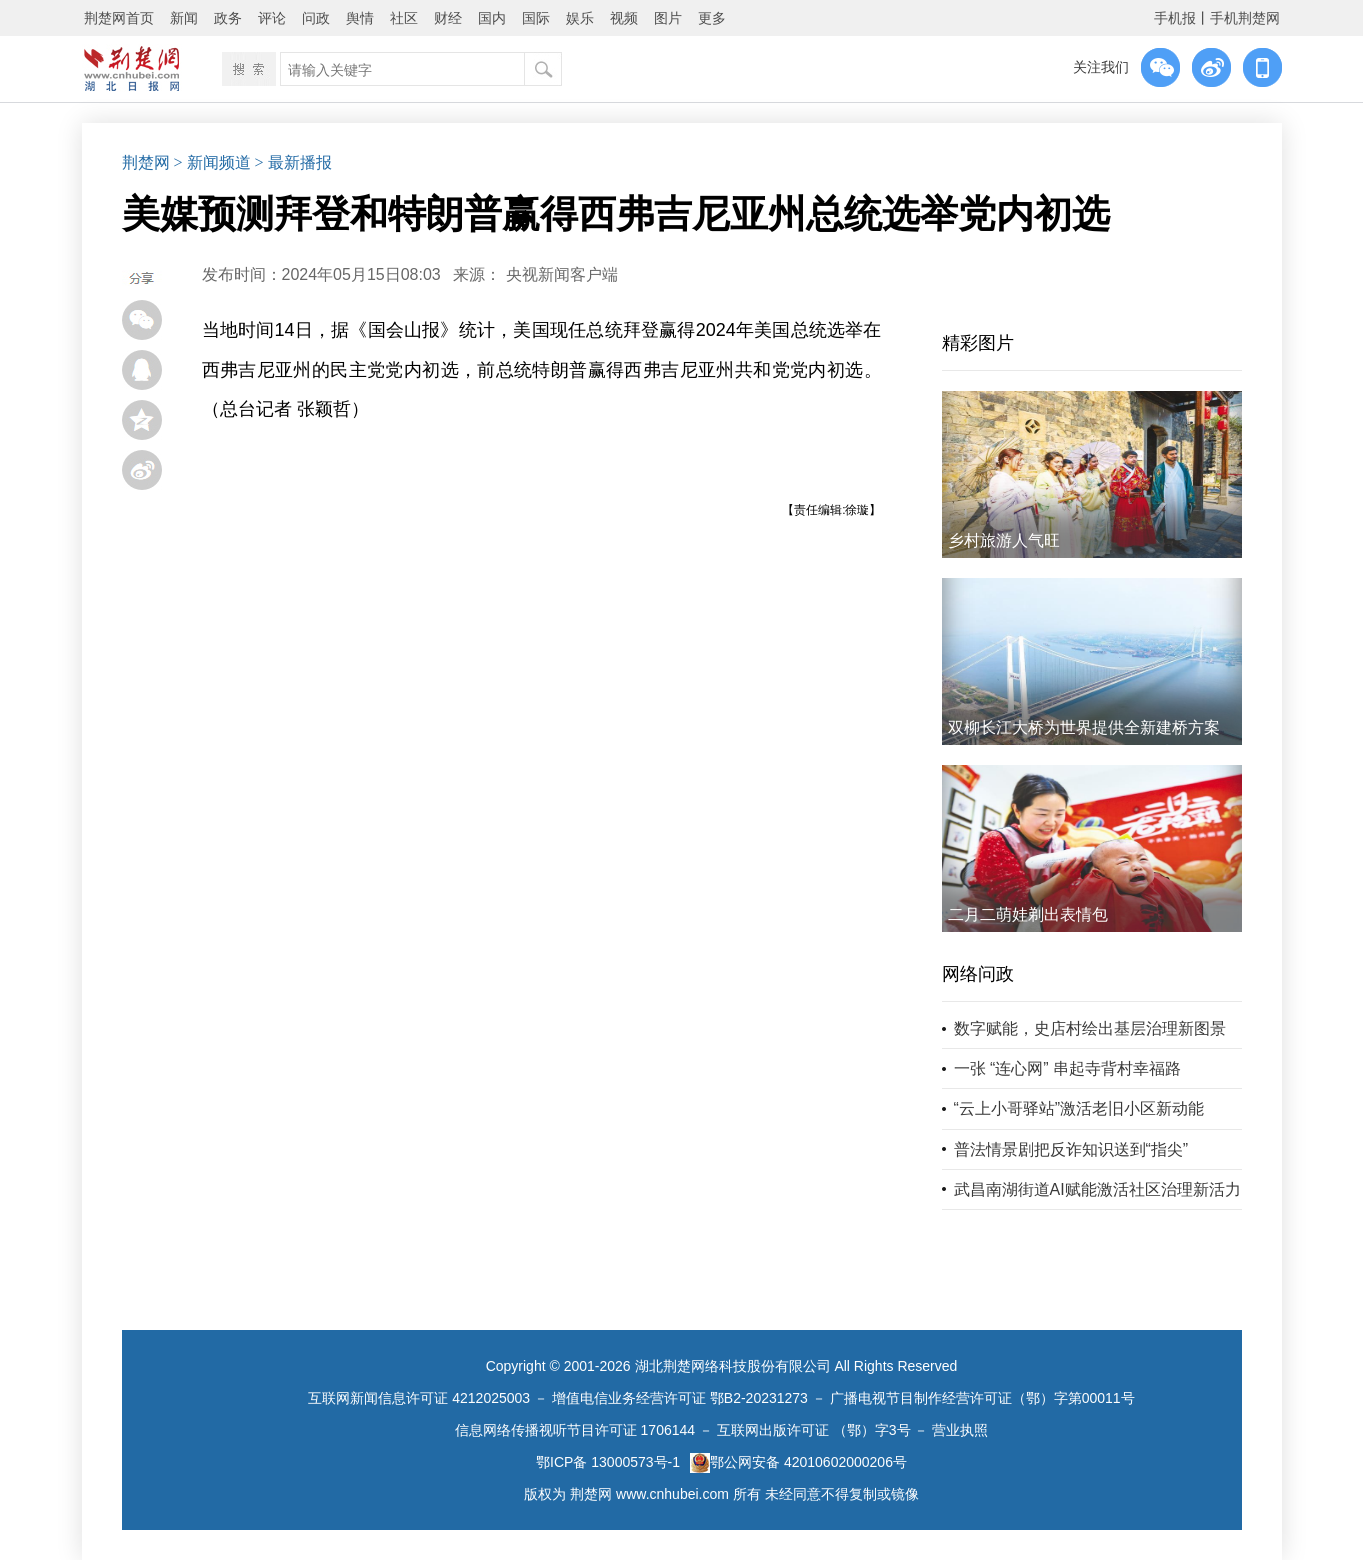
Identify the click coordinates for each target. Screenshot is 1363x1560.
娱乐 (580, 18)
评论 (272, 18)
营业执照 (960, 1430)
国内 (492, 18)
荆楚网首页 (119, 18)
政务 (228, 18)
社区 (404, 18)
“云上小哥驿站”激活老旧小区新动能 (1079, 1108)
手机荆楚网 (1245, 18)
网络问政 (978, 974)
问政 (316, 18)
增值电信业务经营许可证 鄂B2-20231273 (680, 1398)
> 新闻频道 (212, 162)
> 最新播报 (293, 162)
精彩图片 (978, 343)
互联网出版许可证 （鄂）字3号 (814, 1430)
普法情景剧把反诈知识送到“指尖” (1071, 1149)
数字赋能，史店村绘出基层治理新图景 (1090, 1028)
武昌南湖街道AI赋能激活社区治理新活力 (1097, 1189)
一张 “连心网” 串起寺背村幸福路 (1068, 1068)
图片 (668, 18)
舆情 (360, 18)
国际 (536, 18)
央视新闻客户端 (562, 274)
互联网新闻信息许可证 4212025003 (419, 1398)
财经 (448, 18)
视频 (624, 18)
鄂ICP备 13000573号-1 (608, 1462)
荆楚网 (146, 162)
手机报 (1175, 18)
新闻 (184, 18)
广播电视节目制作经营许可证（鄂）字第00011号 (982, 1398)
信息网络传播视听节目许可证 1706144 (575, 1430)
